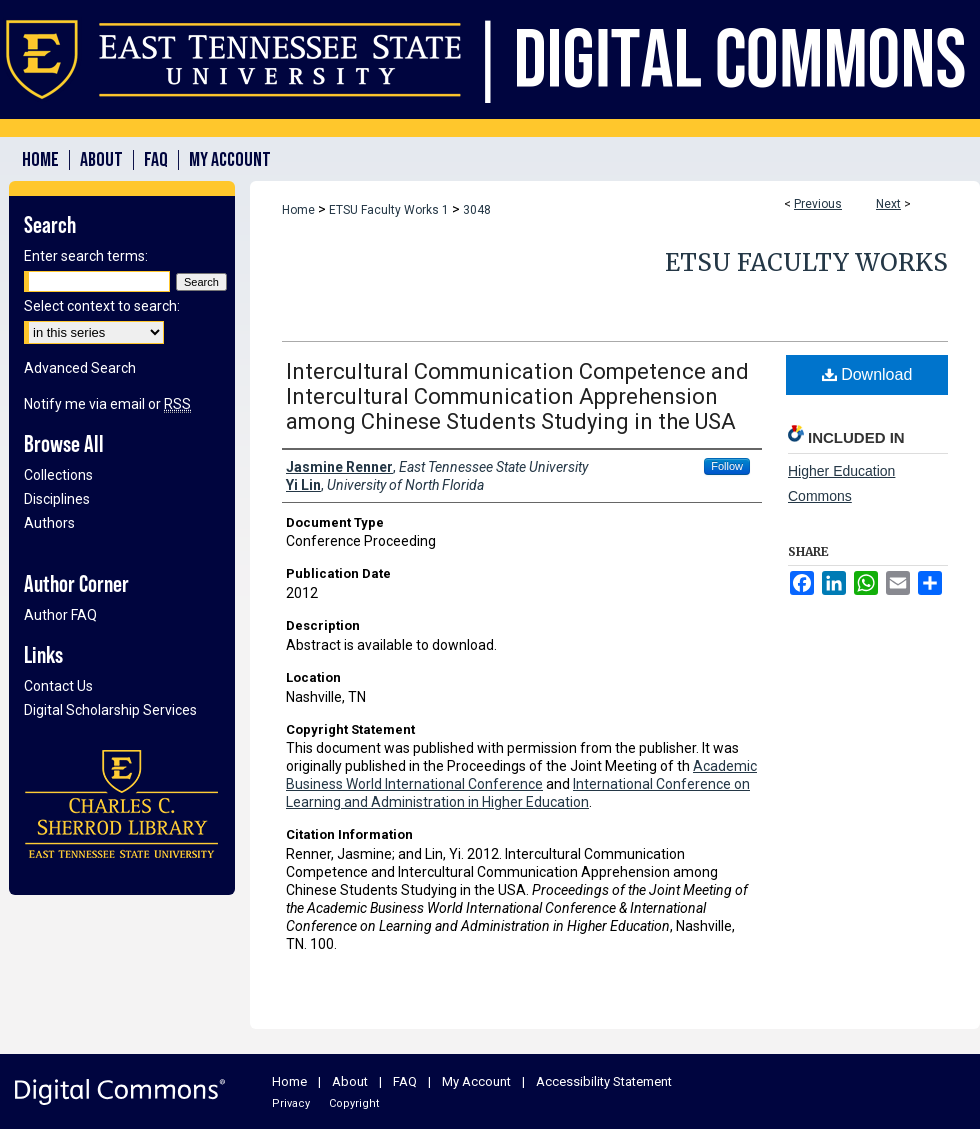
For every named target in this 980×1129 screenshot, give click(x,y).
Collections (58, 475)
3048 (477, 210)
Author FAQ (60, 615)
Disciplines (57, 499)
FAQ (405, 1081)
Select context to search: (102, 306)
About (350, 1081)
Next (888, 204)
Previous (818, 204)
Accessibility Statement (604, 1081)
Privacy (291, 1103)
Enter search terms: (86, 256)
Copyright (354, 1103)
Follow (727, 466)
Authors (49, 523)
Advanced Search (80, 368)
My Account (476, 1081)
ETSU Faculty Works (806, 262)
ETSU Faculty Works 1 (389, 210)
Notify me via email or (107, 404)
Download (867, 374)
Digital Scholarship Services (110, 710)
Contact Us (58, 686)
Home (298, 210)
